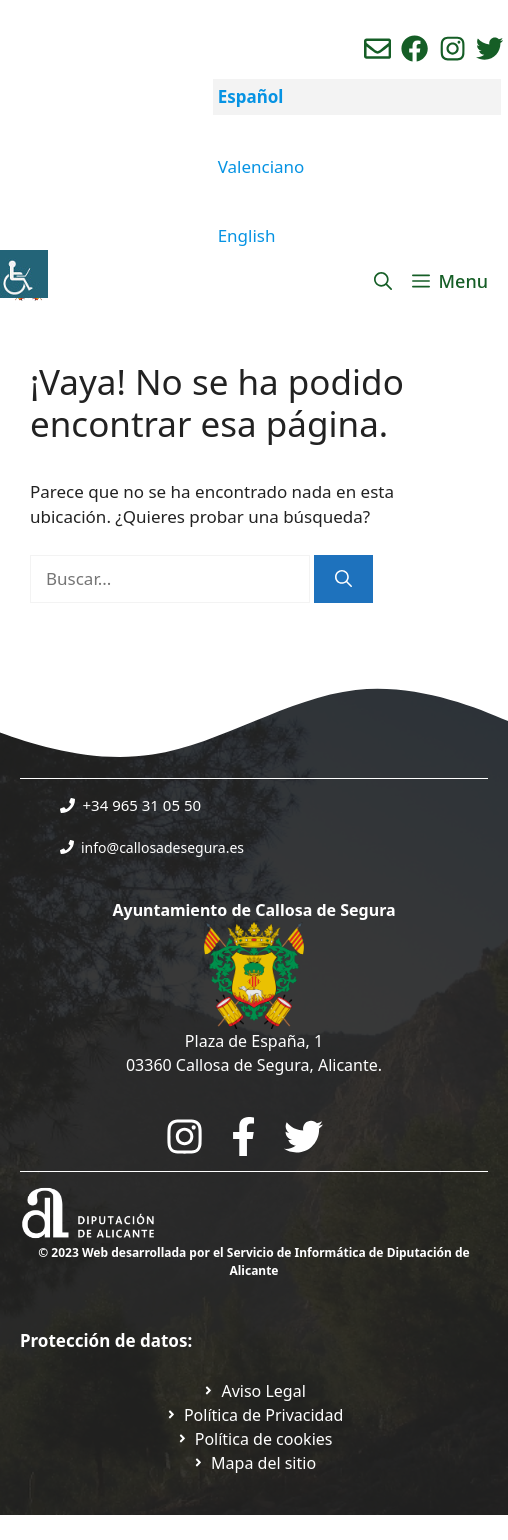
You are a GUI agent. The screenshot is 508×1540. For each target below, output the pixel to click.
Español (251, 96)
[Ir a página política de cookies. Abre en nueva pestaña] (254, 1439)
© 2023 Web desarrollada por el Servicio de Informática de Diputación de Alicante (254, 1261)
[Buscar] (343, 579)
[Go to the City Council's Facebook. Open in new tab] (243, 1136)
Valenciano (261, 166)
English (247, 235)
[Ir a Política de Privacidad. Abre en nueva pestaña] (254, 1391)
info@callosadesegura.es (162, 847)
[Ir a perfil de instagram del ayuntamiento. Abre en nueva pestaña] (452, 48)
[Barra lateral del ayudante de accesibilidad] (24, 274)
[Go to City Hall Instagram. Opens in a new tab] (184, 1136)
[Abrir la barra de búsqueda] (383, 281)
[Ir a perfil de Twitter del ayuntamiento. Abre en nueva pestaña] (489, 48)
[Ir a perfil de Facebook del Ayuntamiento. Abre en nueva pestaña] (414, 48)
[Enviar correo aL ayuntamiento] (377, 48)
